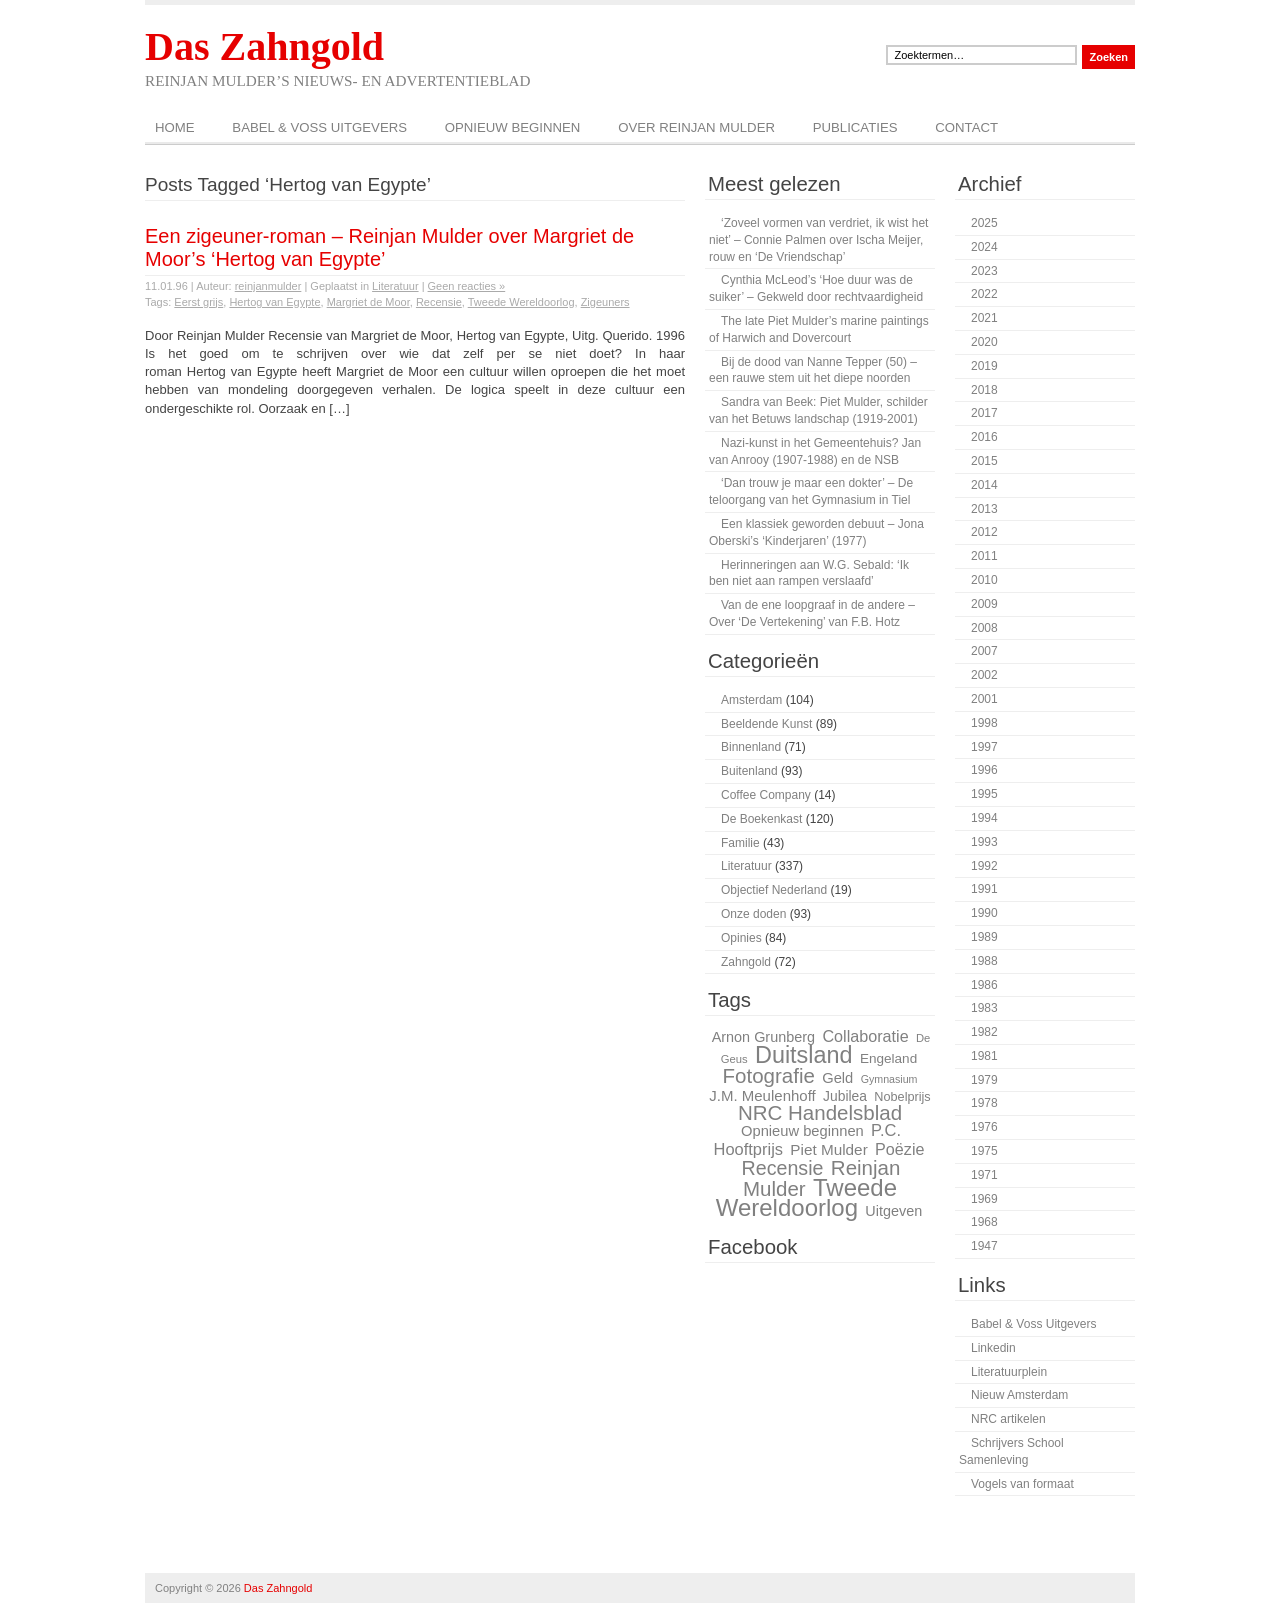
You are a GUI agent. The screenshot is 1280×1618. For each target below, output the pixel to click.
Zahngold (746, 962)
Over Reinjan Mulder (696, 127)
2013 (984, 509)
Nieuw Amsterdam (1019, 1395)
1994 (984, 818)
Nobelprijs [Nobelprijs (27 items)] (902, 1097)
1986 (984, 985)
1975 (984, 1151)
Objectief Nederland (774, 890)
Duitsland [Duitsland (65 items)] (804, 1055)
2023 (984, 271)
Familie (740, 843)
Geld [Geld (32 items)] (837, 1078)
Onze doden (753, 914)
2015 (984, 461)
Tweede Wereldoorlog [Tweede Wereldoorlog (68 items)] (806, 1198)
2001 (984, 699)
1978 (984, 1103)
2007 (984, 651)
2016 (984, 437)
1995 (984, 794)
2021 (984, 318)
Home (175, 127)
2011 (984, 556)
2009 (984, 604)
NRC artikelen (1008, 1419)
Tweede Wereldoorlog (521, 302)
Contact (966, 127)
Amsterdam (751, 700)
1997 (984, 747)
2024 (984, 247)
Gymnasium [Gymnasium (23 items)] (889, 1079)
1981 (984, 1056)
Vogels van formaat (1022, 1484)
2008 (984, 628)
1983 (984, 1008)
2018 (984, 390)
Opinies (741, 938)
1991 (984, 889)
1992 (984, 866)
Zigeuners (605, 302)
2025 (984, 223)
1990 (984, 913)
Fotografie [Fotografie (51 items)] (768, 1075)
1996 (984, 770)
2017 (984, 413)
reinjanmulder (268, 286)
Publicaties (855, 127)
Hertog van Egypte (274, 302)
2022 (984, 294)
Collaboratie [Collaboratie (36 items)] (865, 1036)
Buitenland (749, 771)
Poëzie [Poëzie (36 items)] (899, 1149)
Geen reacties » (467, 286)
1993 (984, 842)
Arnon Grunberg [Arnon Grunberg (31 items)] (763, 1037)
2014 (984, 485)
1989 (984, 937)
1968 (984, 1222)
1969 (984, 1199)
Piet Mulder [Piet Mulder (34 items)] (828, 1149)
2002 (984, 675)
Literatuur (395, 286)
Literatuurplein (1009, 1372)
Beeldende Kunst (766, 724)
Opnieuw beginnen (513, 127)
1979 (984, 1080)
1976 (984, 1127)
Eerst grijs (198, 302)
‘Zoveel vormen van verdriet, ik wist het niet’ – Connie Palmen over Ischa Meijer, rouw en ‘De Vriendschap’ (818, 240)
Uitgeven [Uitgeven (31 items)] (893, 1211)
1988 (984, 961)
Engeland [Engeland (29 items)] (888, 1058)
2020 (984, 342)
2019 (984, 366)
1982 (984, 1032)
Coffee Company (766, 795)
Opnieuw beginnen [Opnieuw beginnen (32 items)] (802, 1131)
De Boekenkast (761, 819)
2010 (984, 580)
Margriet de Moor (368, 302)
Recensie (439, 302)
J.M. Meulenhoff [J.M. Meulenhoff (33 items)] (762, 1095)
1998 (984, 723)
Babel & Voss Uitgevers (319, 127)
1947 (984, 1246)
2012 (984, 532)
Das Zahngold (264, 46)
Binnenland (751, 747)
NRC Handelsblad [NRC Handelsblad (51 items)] (820, 1112)
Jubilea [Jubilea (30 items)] (845, 1096)
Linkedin (993, 1348)
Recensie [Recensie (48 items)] (783, 1168)
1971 (984, 1175)
